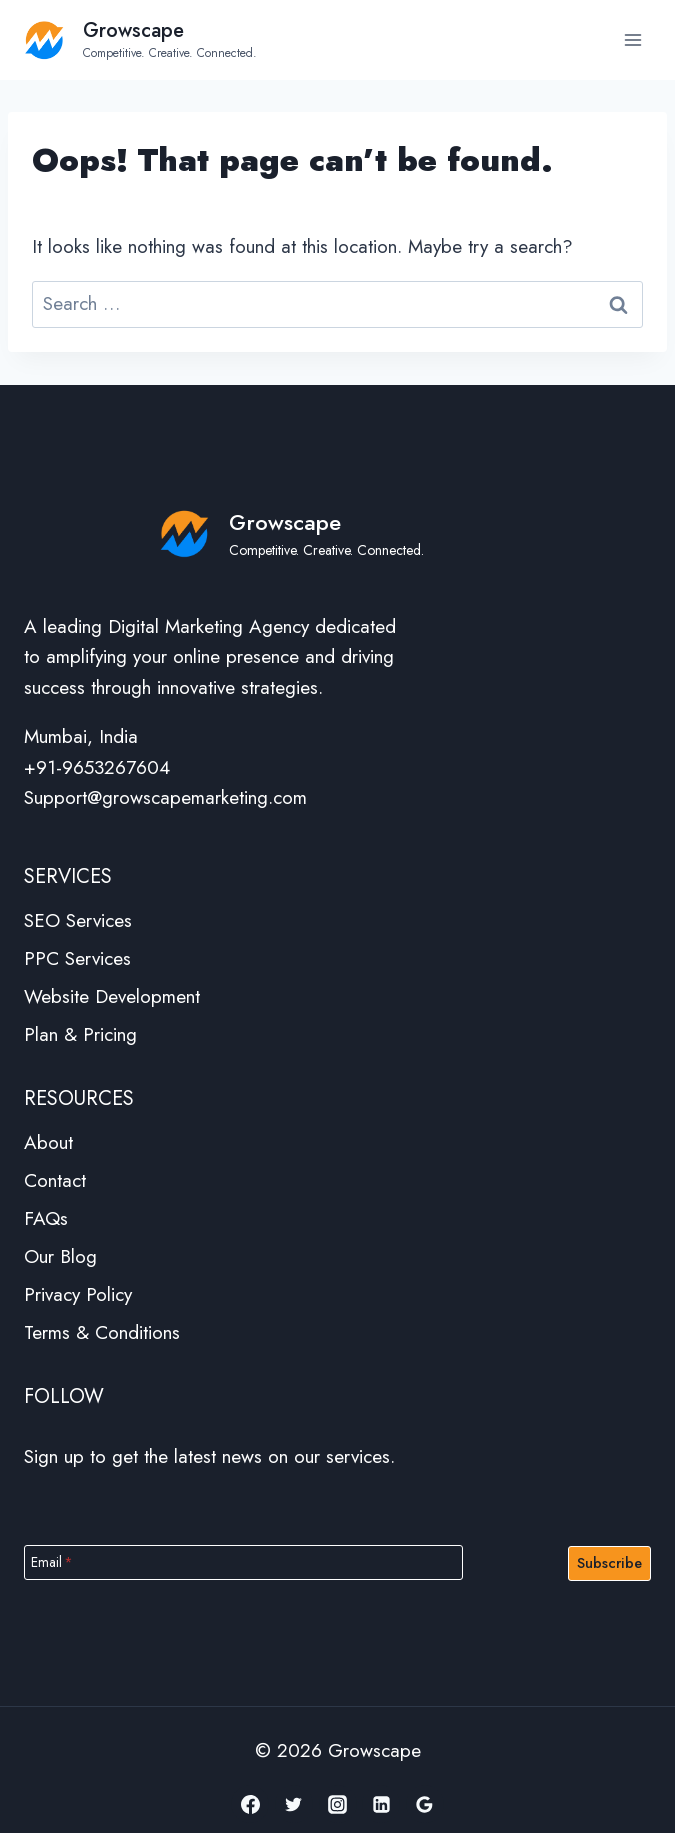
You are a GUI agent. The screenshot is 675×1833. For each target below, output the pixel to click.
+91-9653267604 (97, 767)
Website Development (112, 996)
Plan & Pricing (80, 1034)
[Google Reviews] (425, 1804)
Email (52, 1562)
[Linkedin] (381, 1804)
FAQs (46, 1218)
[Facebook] (250, 1804)
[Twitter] (294, 1804)
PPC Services (77, 958)
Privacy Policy (78, 1294)
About (48, 1142)
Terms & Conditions (102, 1332)
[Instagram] (338, 1804)
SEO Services (78, 920)
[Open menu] (632, 39)
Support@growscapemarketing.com (165, 797)
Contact (55, 1180)
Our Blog (60, 1256)
